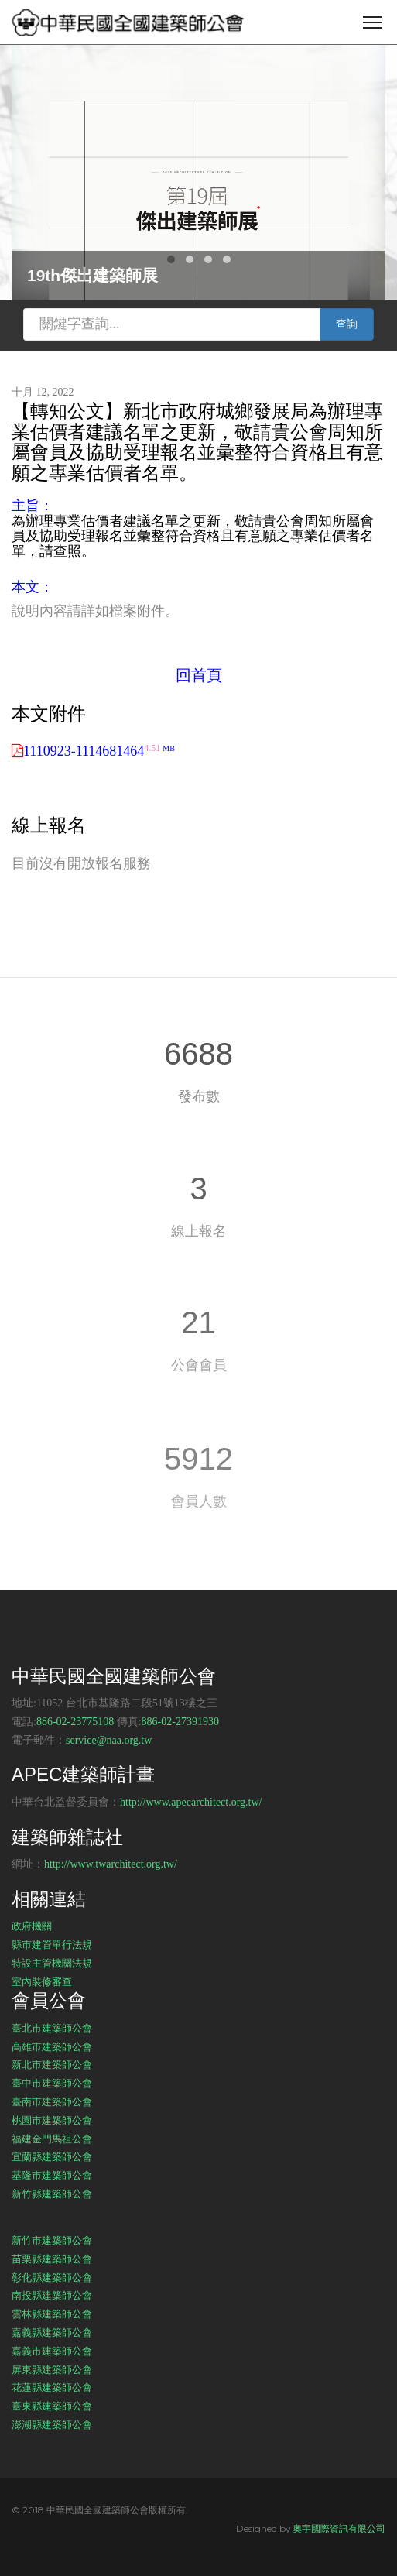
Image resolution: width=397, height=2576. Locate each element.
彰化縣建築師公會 (52, 2277)
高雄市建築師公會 (52, 2046)
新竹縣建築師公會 (52, 2193)
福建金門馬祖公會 (52, 2138)
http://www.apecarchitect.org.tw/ (191, 1802)
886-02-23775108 (75, 1721)
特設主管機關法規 (52, 1963)
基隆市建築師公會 (52, 2175)
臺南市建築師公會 (52, 2101)
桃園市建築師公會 (52, 2120)
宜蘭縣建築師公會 (52, 2156)
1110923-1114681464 (99, 751)
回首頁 (199, 675)
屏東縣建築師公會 (52, 2369)
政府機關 (32, 1925)
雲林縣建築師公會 (52, 2313)
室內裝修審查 (42, 1981)
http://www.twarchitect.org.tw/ (110, 1864)
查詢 (347, 324)
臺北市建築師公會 (52, 2028)
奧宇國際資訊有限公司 (339, 2528)
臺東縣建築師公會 (52, 2405)
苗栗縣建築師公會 (52, 2258)
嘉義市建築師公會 (52, 2350)
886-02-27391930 (180, 1721)
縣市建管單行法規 (52, 1944)
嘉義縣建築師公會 (52, 2332)
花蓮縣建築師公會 (52, 2387)
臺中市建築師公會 (52, 2083)
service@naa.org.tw (109, 1740)
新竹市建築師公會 (52, 2240)
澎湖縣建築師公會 (52, 2424)
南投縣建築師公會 (52, 2295)
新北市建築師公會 (52, 2064)
